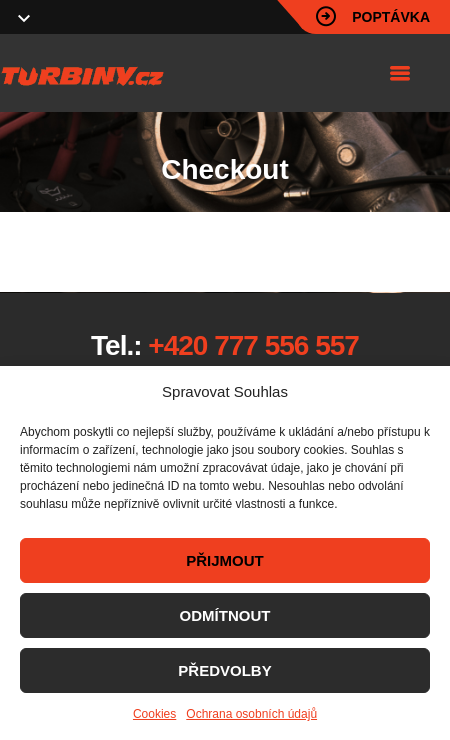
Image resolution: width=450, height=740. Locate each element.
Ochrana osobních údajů (251, 714)
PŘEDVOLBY (224, 670)
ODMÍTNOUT (225, 615)
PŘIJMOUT (225, 560)
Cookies (154, 714)
